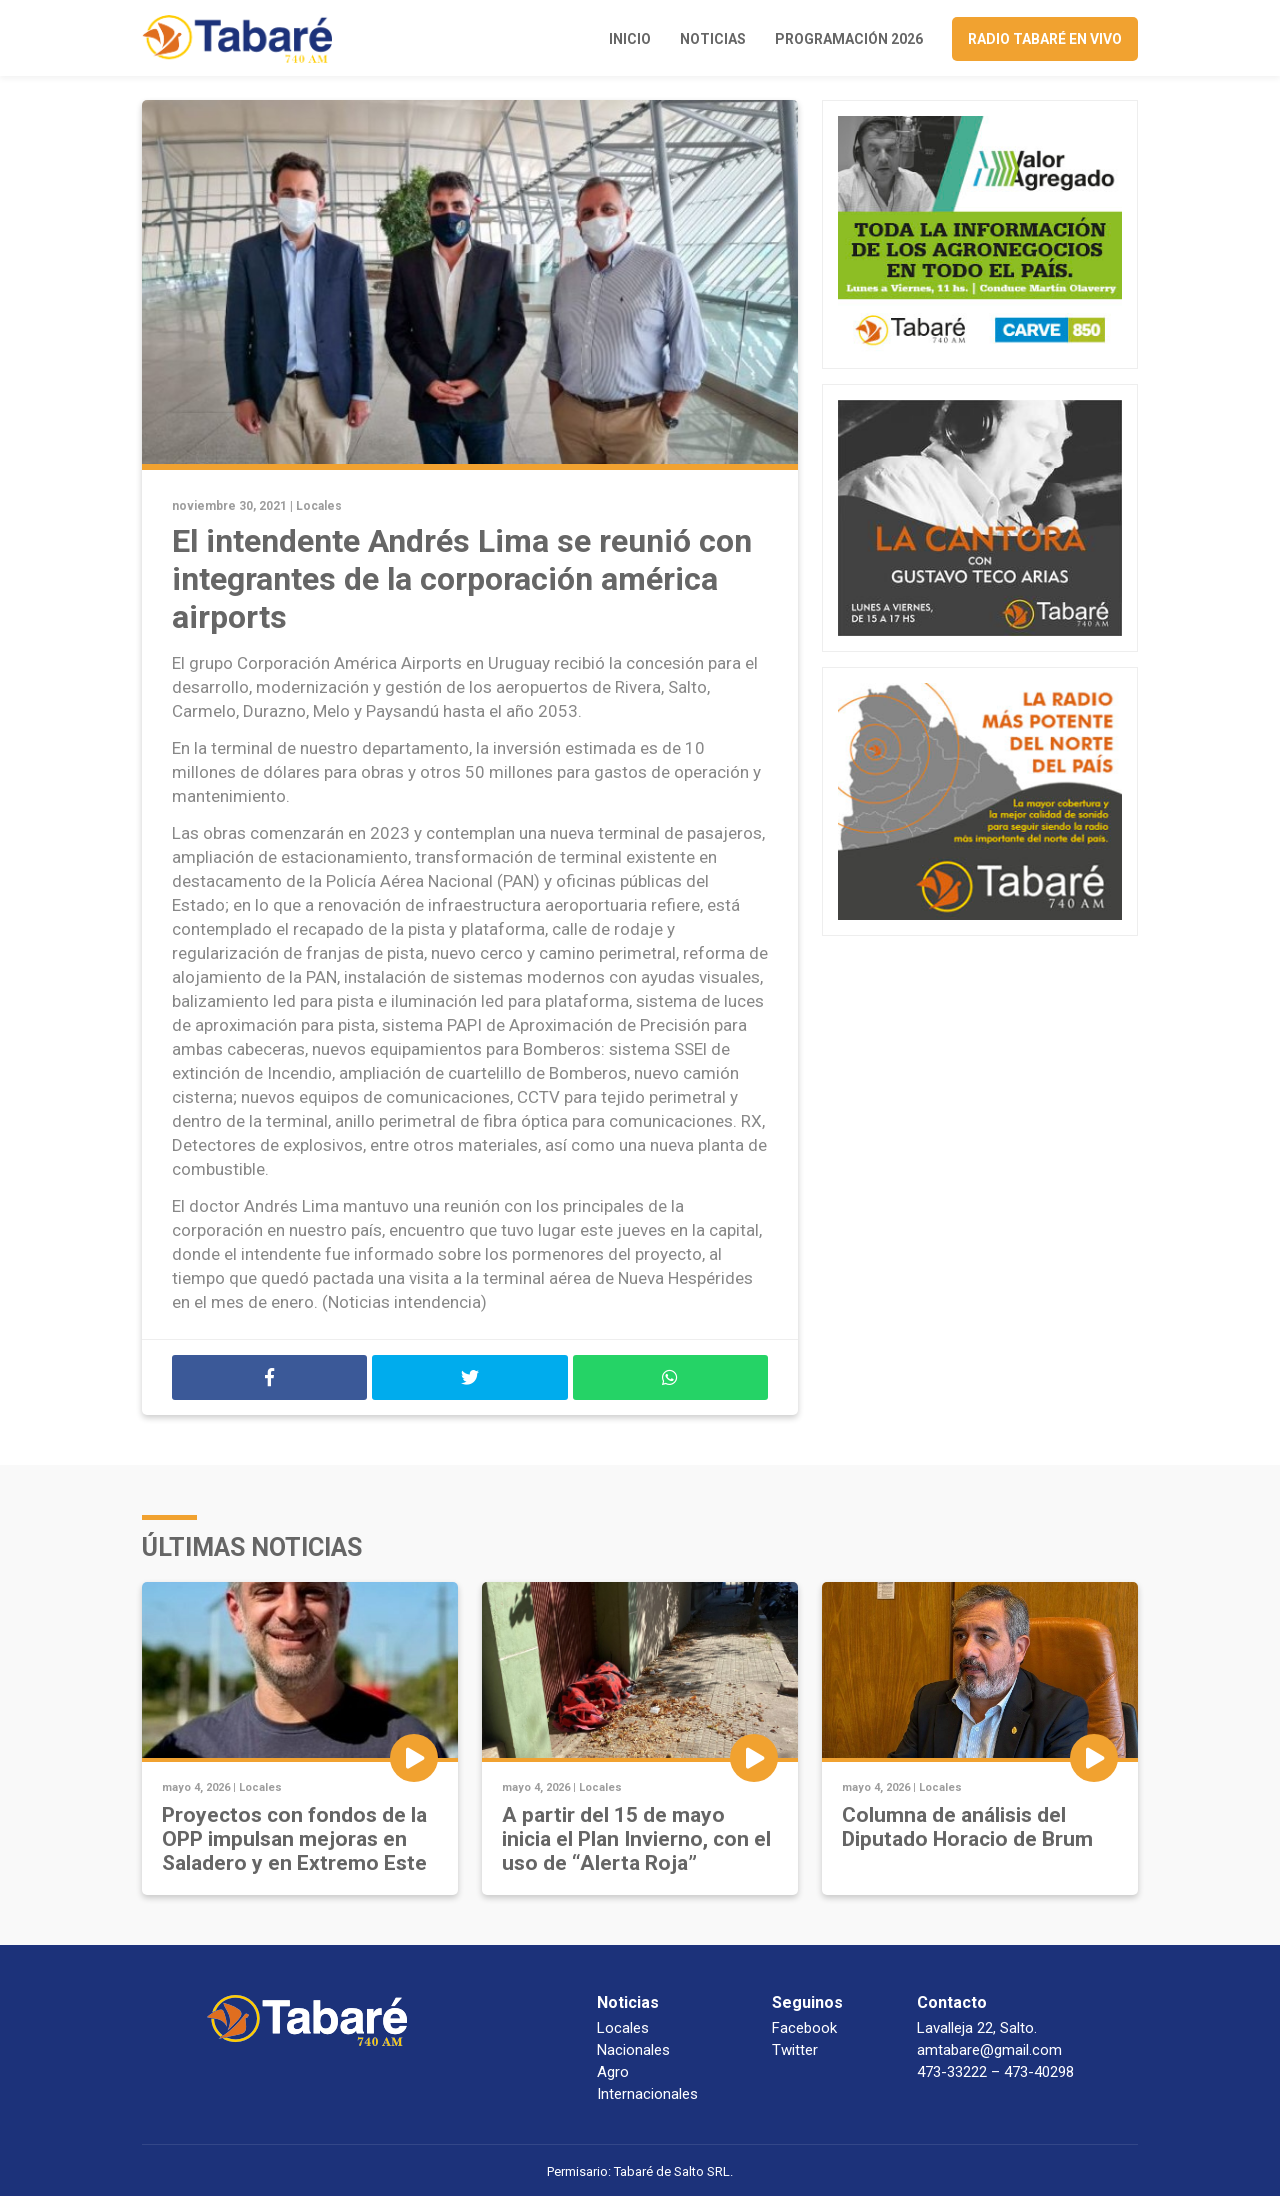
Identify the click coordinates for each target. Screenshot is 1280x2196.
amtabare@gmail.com (989, 2050)
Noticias (713, 39)
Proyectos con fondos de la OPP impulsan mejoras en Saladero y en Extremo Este (294, 1839)
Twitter (795, 2050)
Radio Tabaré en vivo (1045, 39)
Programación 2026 (849, 39)
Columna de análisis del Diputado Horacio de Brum (967, 1827)
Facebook (804, 2028)
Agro (613, 2072)
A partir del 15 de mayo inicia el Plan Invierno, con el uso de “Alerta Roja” (636, 1839)
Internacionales (647, 2094)
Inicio (630, 39)
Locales (319, 506)
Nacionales (633, 2050)
